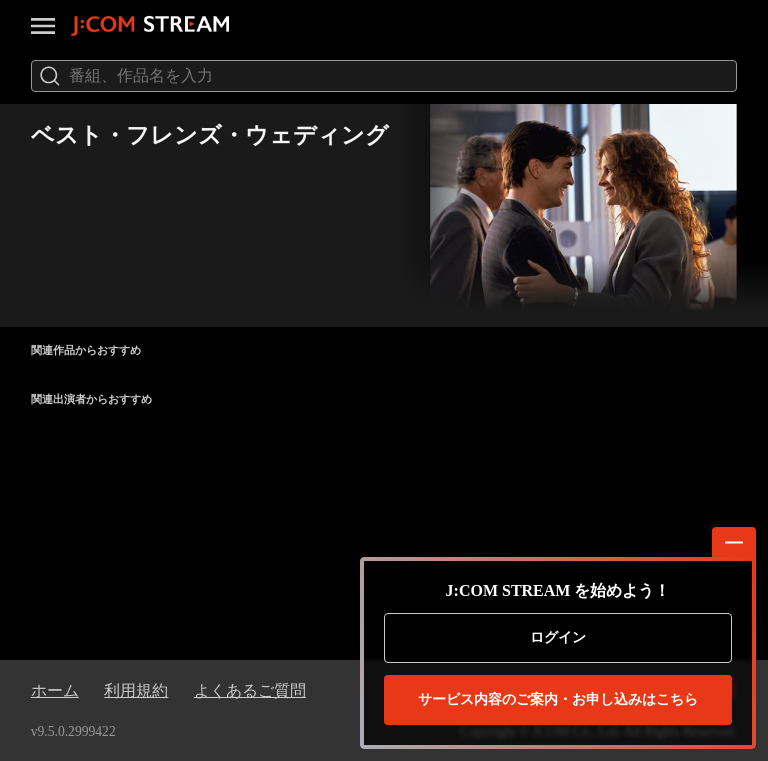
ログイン (558, 637)
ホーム (55, 690)
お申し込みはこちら (558, 700)
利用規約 (136, 690)
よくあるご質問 (250, 690)
